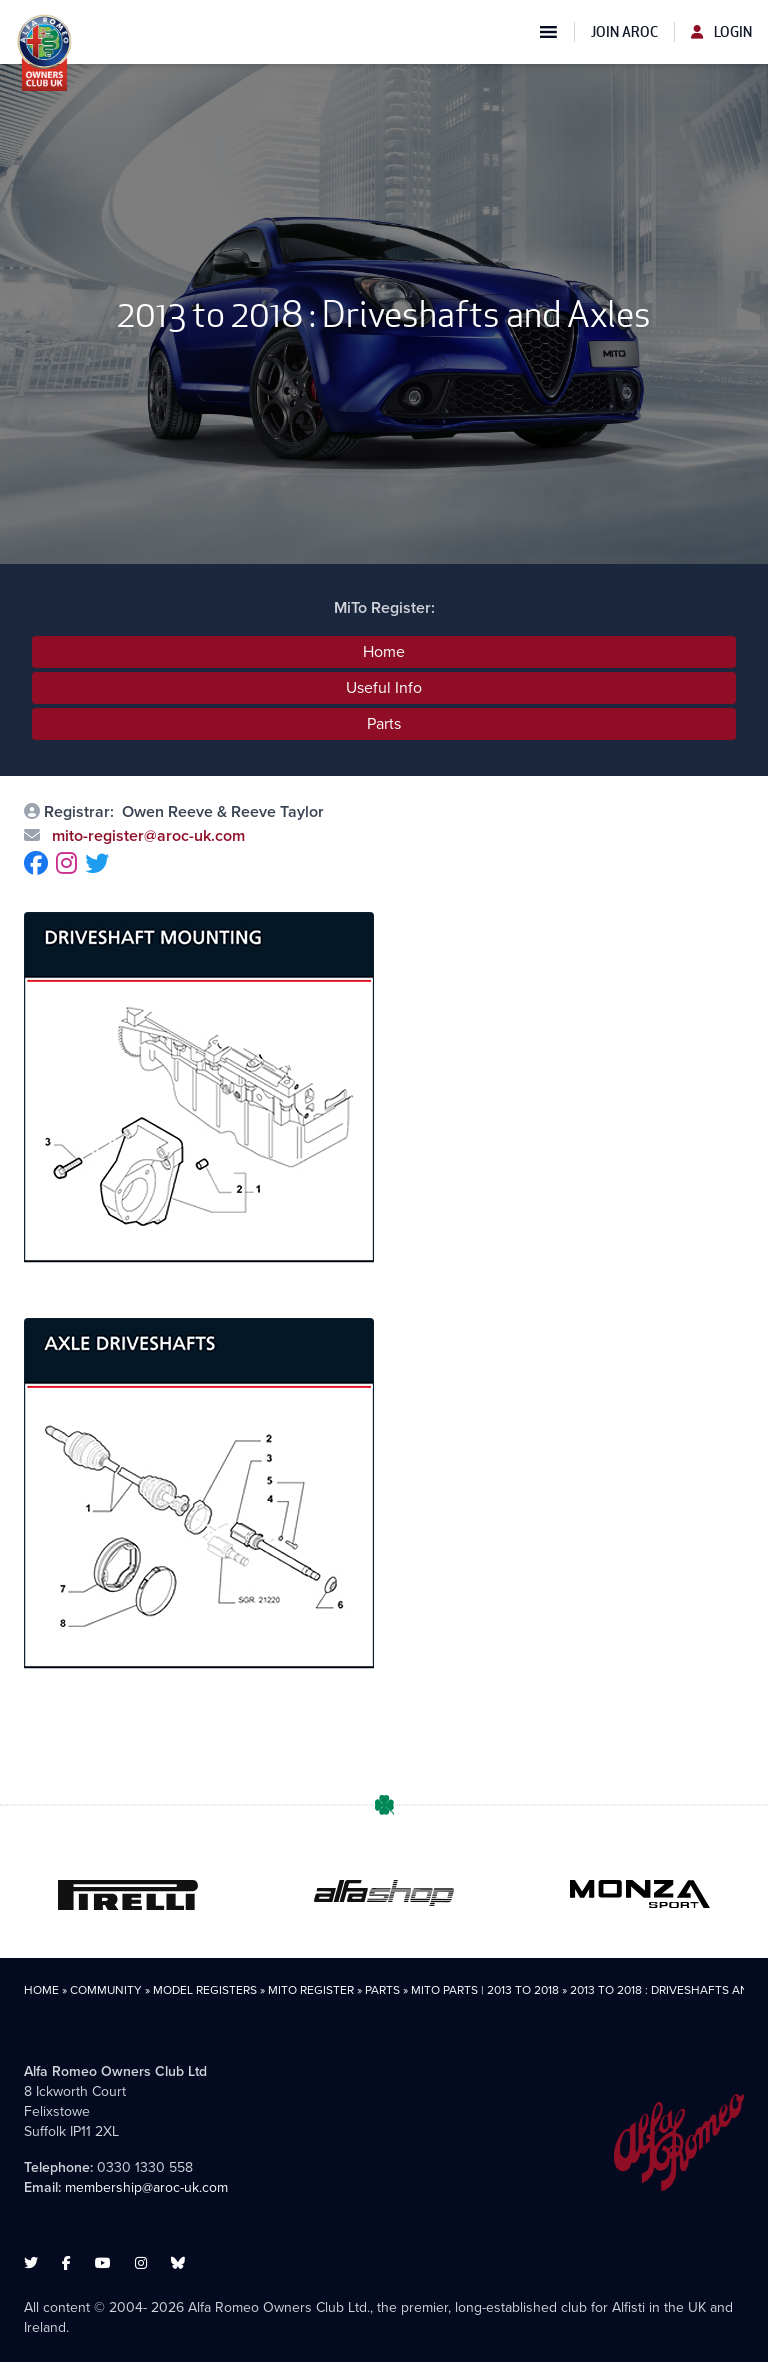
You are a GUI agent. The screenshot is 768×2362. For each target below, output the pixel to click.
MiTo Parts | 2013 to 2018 (485, 1990)
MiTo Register (311, 1990)
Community (106, 1990)
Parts (384, 723)
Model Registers (205, 1990)
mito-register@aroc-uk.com (146, 835)
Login (721, 32)
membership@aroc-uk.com (146, 2187)
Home (384, 651)
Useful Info (384, 687)
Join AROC (624, 32)
